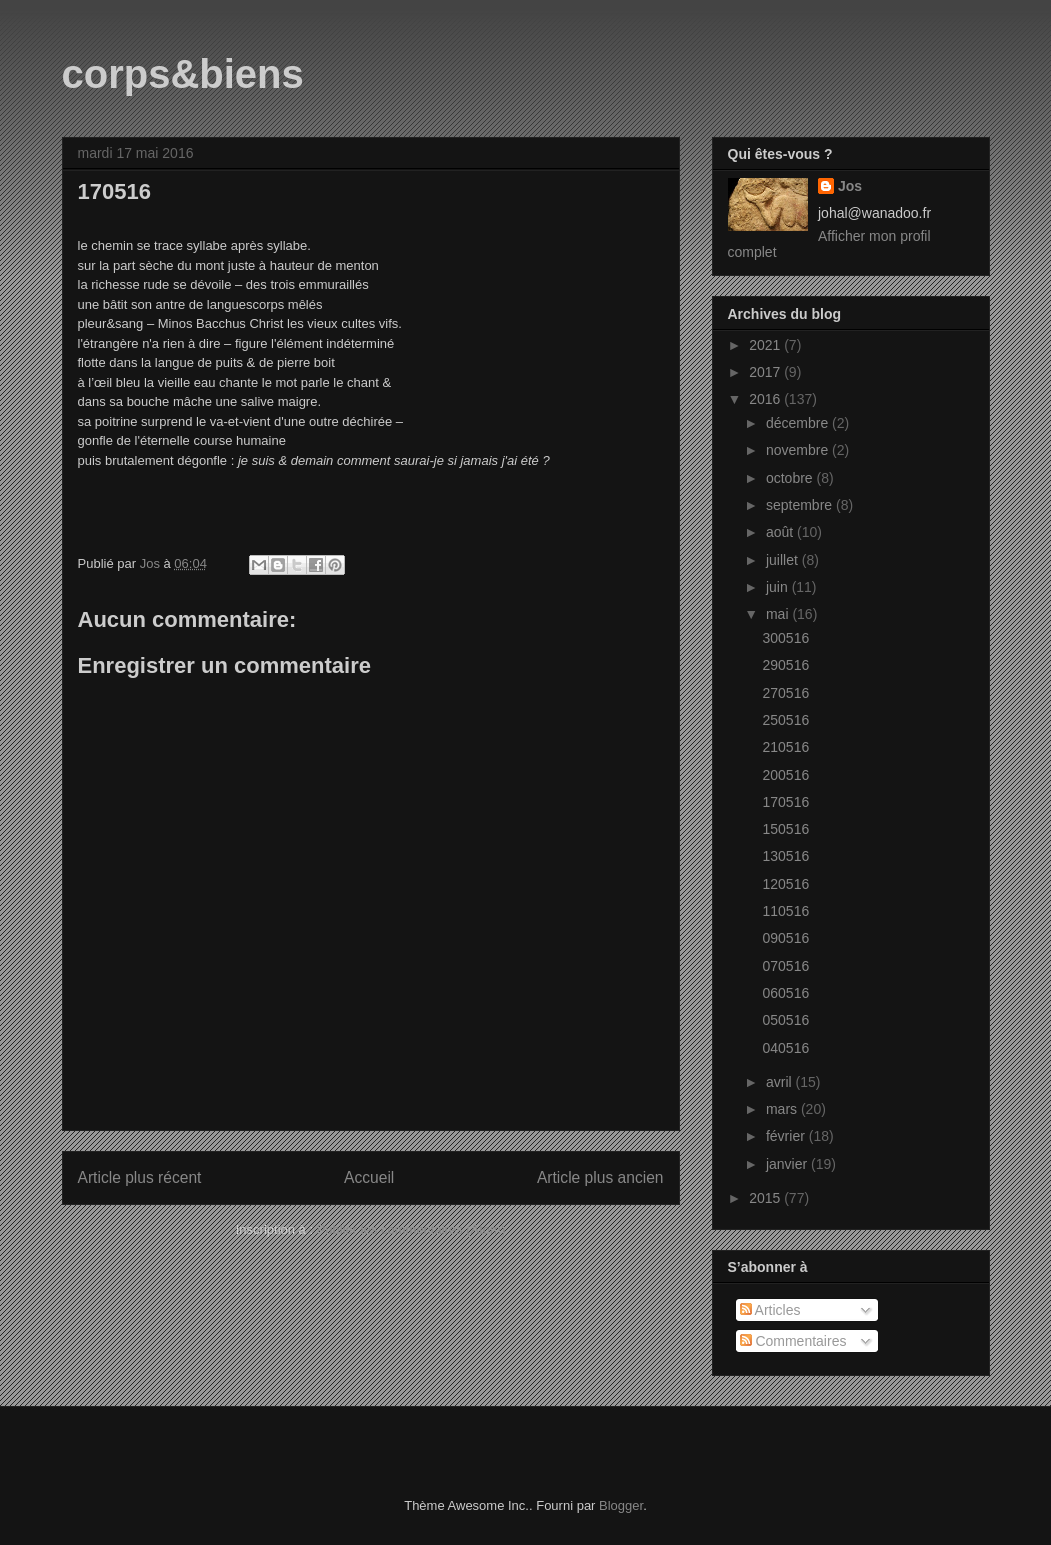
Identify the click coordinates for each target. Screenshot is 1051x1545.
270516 (785, 693)
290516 (785, 665)
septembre (801, 505)
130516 (785, 856)
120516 (785, 884)
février (787, 1136)
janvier (788, 1164)
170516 (785, 802)
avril (781, 1082)
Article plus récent (140, 1177)
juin (779, 587)
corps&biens (183, 74)
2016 (766, 399)
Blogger (621, 1505)
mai (779, 614)
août (781, 532)
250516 (785, 720)
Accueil (369, 1177)
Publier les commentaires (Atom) (411, 1229)
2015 (766, 1198)
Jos (850, 186)
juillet (784, 560)
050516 (785, 1020)
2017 (766, 372)
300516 (785, 638)
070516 (785, 966)
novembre (799, 450)
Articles (770, 1310)
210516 (785, 747)
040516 (785, 1048)
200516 (785, 775)
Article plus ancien (600, 1177)
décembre (799, 423)
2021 (766, 345)
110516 (785, 911)
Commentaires (793, 1341)
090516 (785, 938)
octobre (791, 478)
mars (783, 1109)
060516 (785, 993)
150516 (785, 829)
